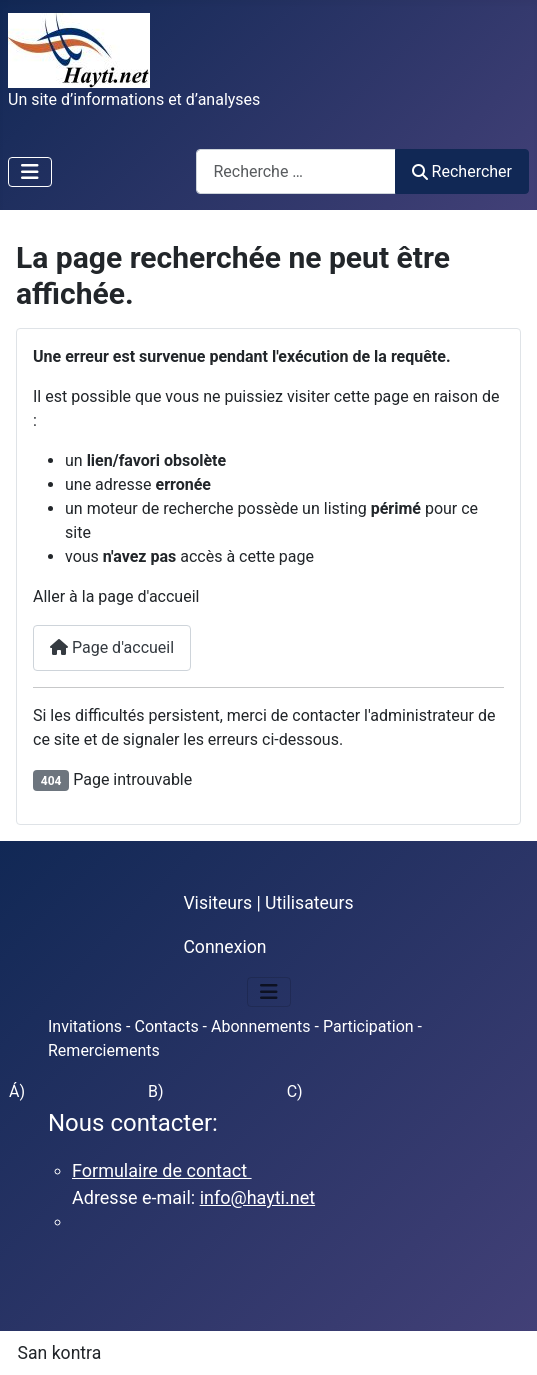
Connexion (224, 947)
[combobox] (296, 171)
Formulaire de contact (162, 1170)
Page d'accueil (112, 647)
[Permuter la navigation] (30, 172)
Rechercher (462, 171)
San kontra (60, 1353)
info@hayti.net (257, 1197)
